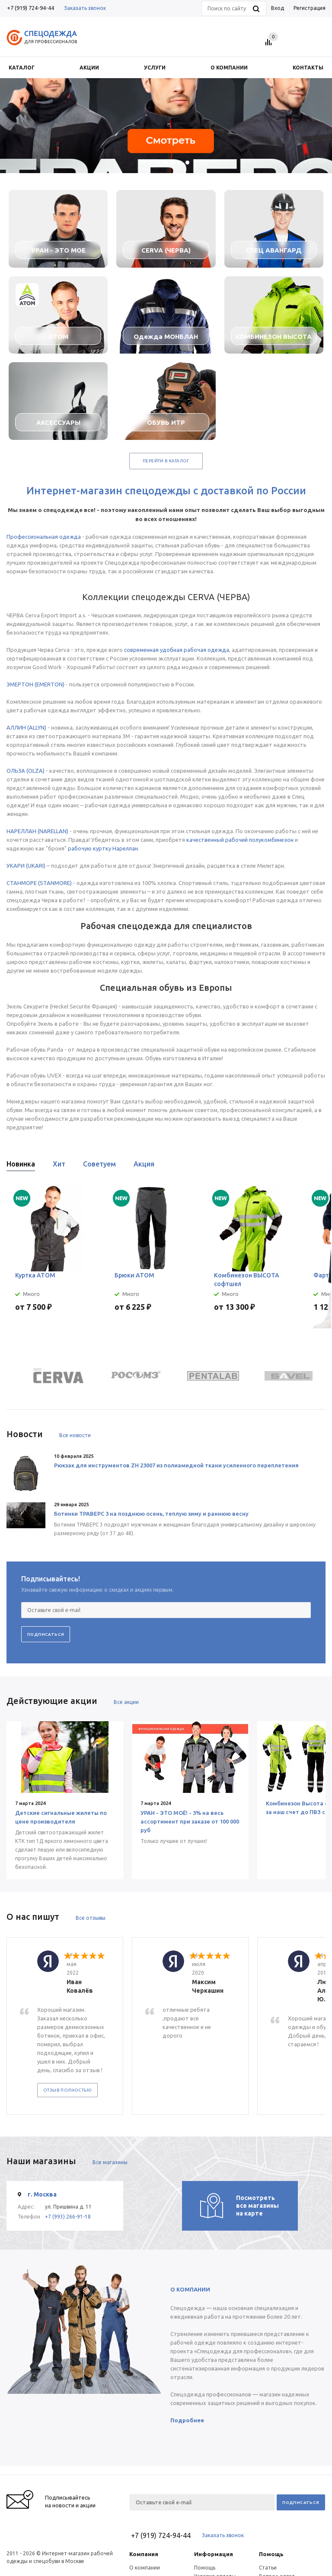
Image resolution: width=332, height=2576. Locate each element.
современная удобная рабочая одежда (176, 650)
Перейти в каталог (166, 460)
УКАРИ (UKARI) (25, 866)
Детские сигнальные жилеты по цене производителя (61, 1817)
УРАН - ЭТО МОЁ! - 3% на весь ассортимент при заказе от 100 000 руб (189, 1821)
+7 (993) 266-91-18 (68, 2142)
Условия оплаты (215, 2501)
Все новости (75, 1435)
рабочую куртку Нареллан (103, 848)
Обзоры (269, 2519)
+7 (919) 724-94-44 (30, 8)
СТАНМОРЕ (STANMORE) (39, 883)
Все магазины (110, 2087)
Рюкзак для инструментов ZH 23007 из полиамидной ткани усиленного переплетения (176, 1465)
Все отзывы (90, 1918)
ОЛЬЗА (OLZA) (25, 771)
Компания (143, 2479)
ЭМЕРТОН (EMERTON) (35, 684)
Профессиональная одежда (43, 537)
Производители (279, 2510)
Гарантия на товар (217, 2519)
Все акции (126, 1702)
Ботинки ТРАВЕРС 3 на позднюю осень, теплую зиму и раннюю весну (151, 1514)
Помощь (271, 2479)
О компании (144, 2493)
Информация (213, 2479)
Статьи (268, 2493)
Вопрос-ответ (277, 2501)
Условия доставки (217, 2510)
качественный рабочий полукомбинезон (240, 840)
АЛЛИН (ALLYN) (26, 727)
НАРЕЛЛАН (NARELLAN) (37, 831)
